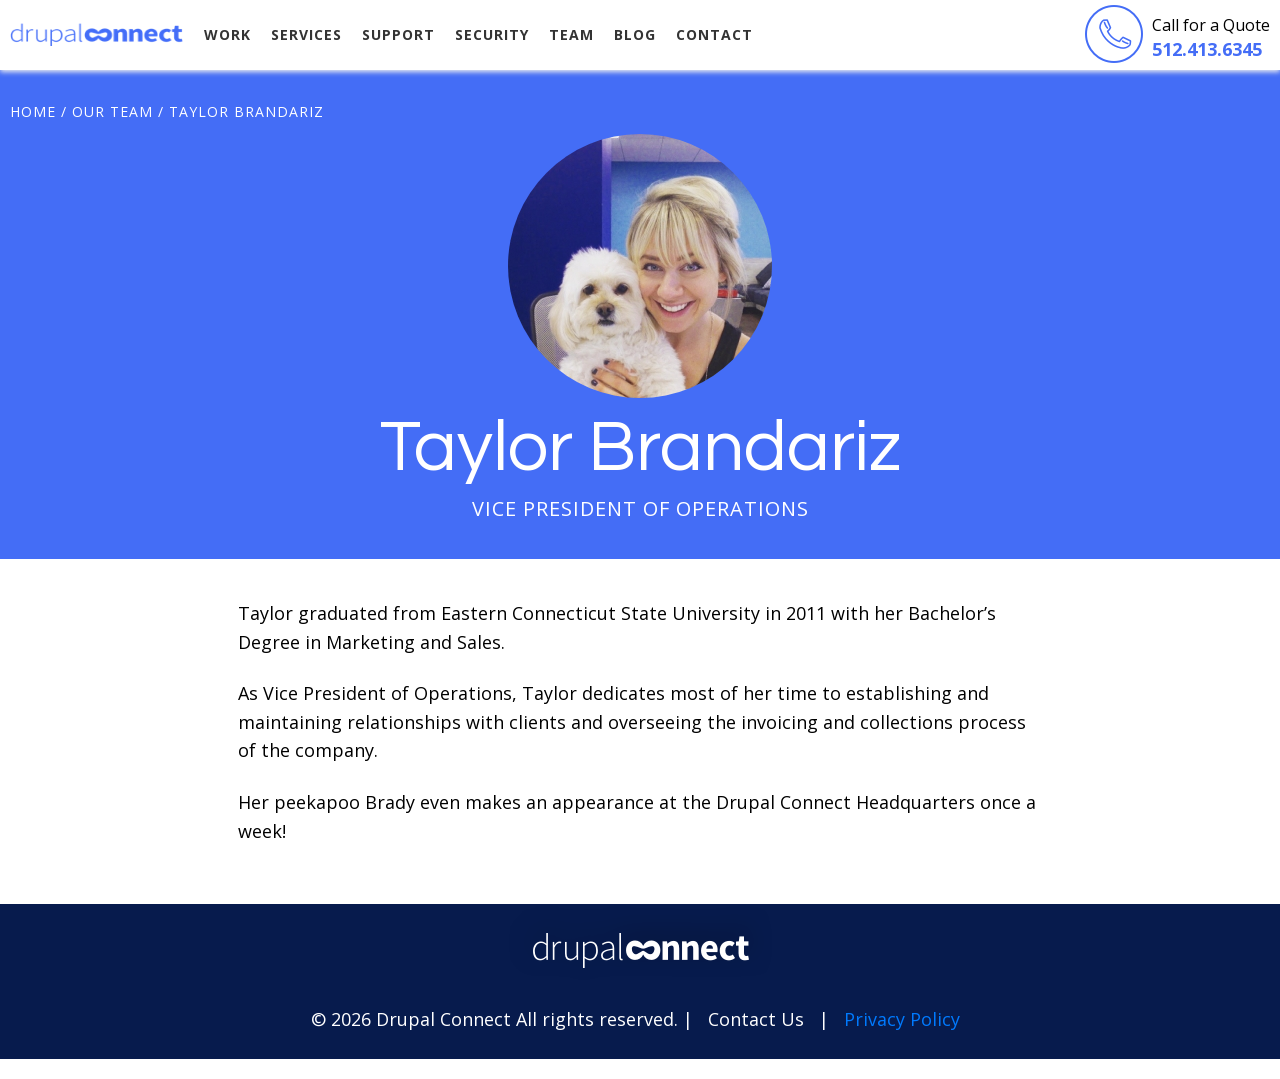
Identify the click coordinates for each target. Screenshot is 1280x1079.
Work (227, 34)
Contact (714, 34)
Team (571, 34)
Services (306, 34)
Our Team (112, 111)
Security (492, 34)
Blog (635, 34)
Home (33, 111)
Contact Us (756, 1019)
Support (398, 34)
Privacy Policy (902, 1019)
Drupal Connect (97, 34)
